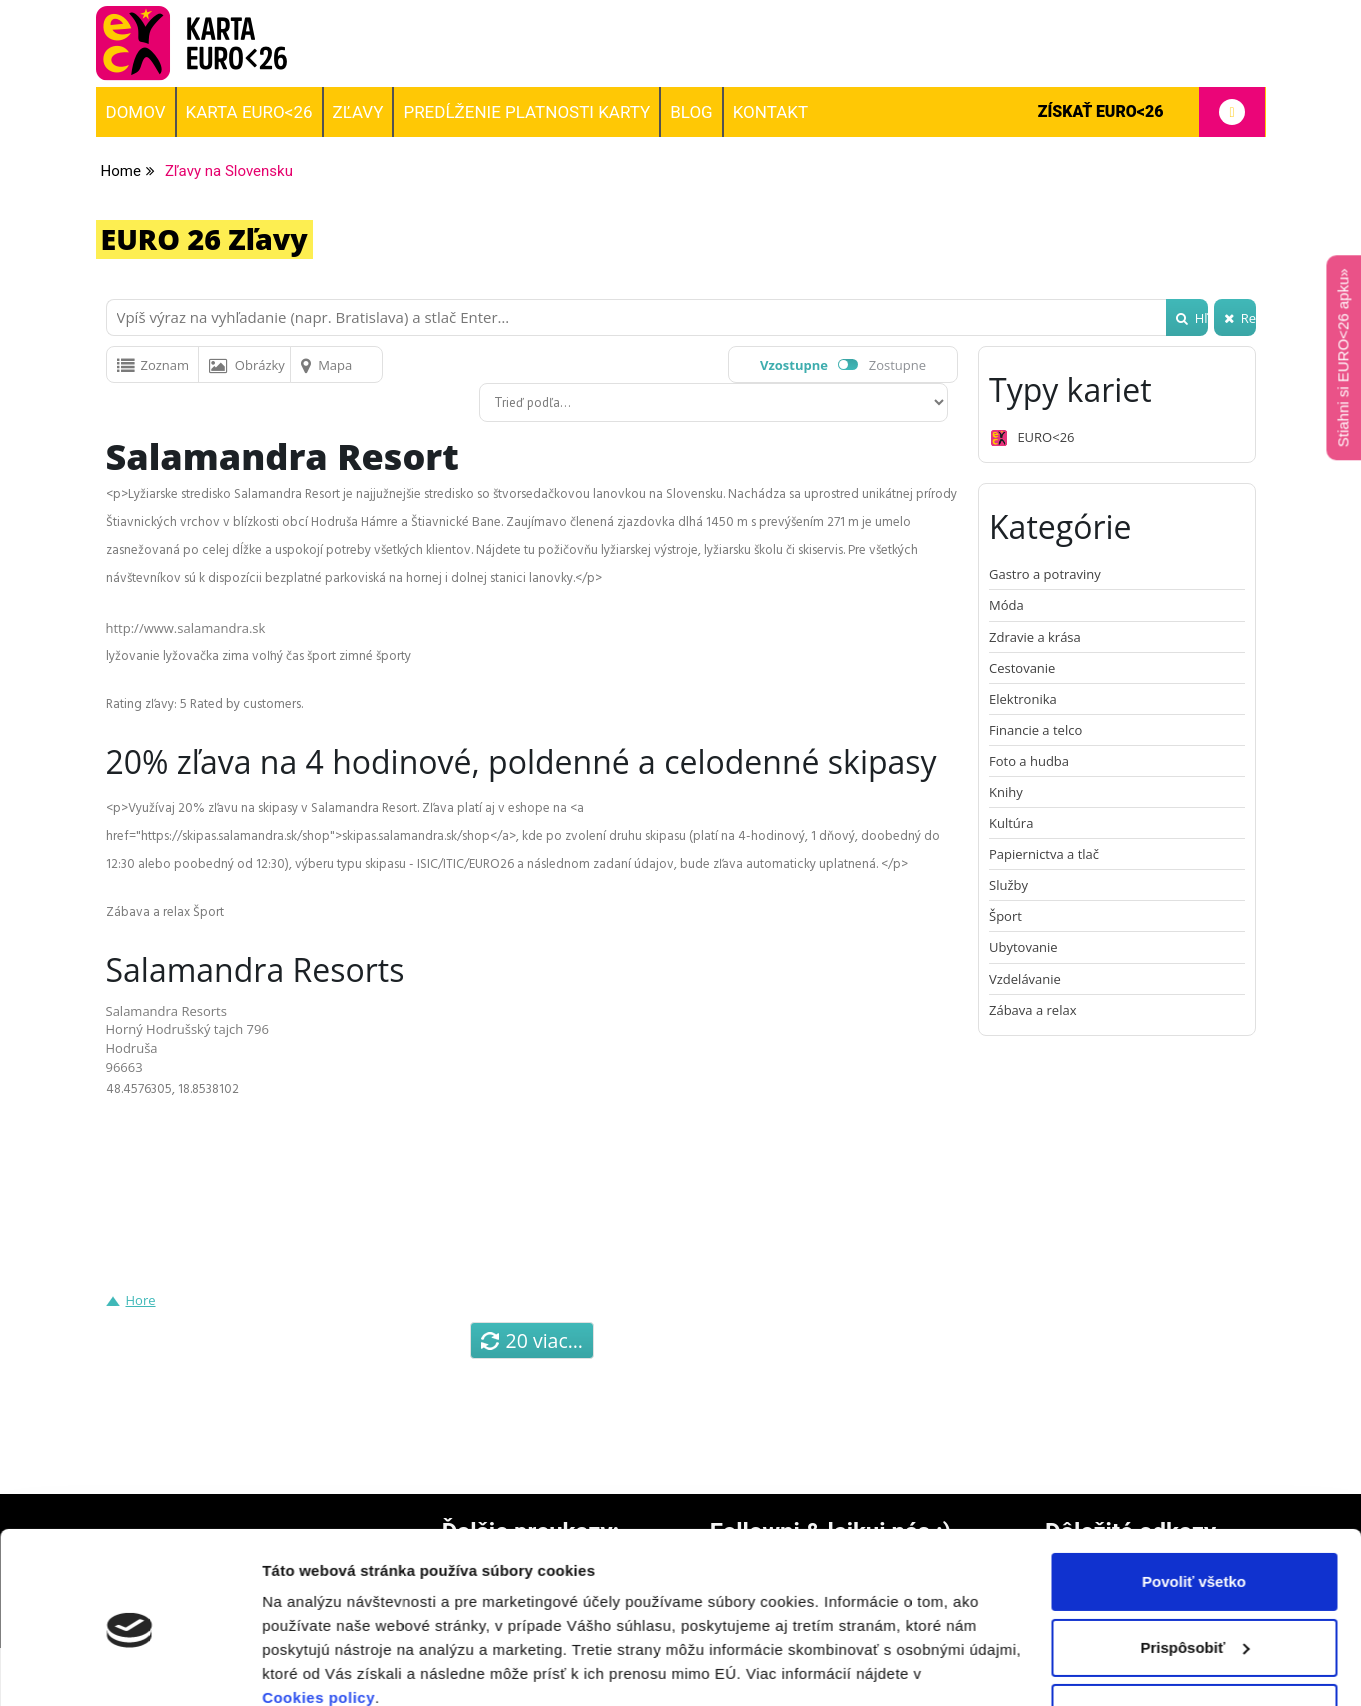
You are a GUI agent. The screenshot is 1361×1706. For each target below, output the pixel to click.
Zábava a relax (1032, 1010)
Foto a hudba (1029, 761)
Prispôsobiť (1194, 1560)
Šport (1005, 916)
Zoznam (153, 365)
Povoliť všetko (1194, 1495)
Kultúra (1011, 823)
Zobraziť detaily (319, 1666)
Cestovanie (1022, 668)
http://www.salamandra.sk (186, 628)
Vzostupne (794, 365)
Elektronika (1023, 699)
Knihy (1006, 792)
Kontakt (770, 112)
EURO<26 (1032, 438)
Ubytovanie (1023, 947)
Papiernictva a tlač (1044, 854)
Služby (1008, 885)
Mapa (326, 365)
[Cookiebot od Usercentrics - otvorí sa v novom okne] (129, 1667)
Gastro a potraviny (1045, 574)
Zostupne (897, 365)
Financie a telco (1035, 730)
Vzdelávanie (1025, 979)
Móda (1006, 605)
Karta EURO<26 (249, 112)
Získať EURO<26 (1151, 112)
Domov (136, 112)
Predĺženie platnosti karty (526, 112)
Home (121, 171)
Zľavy (358, 112)
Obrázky (247, 365)
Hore (141, 1300)
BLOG (691, 112)
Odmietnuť (1193, 1626)
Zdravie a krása (1035, 637)
